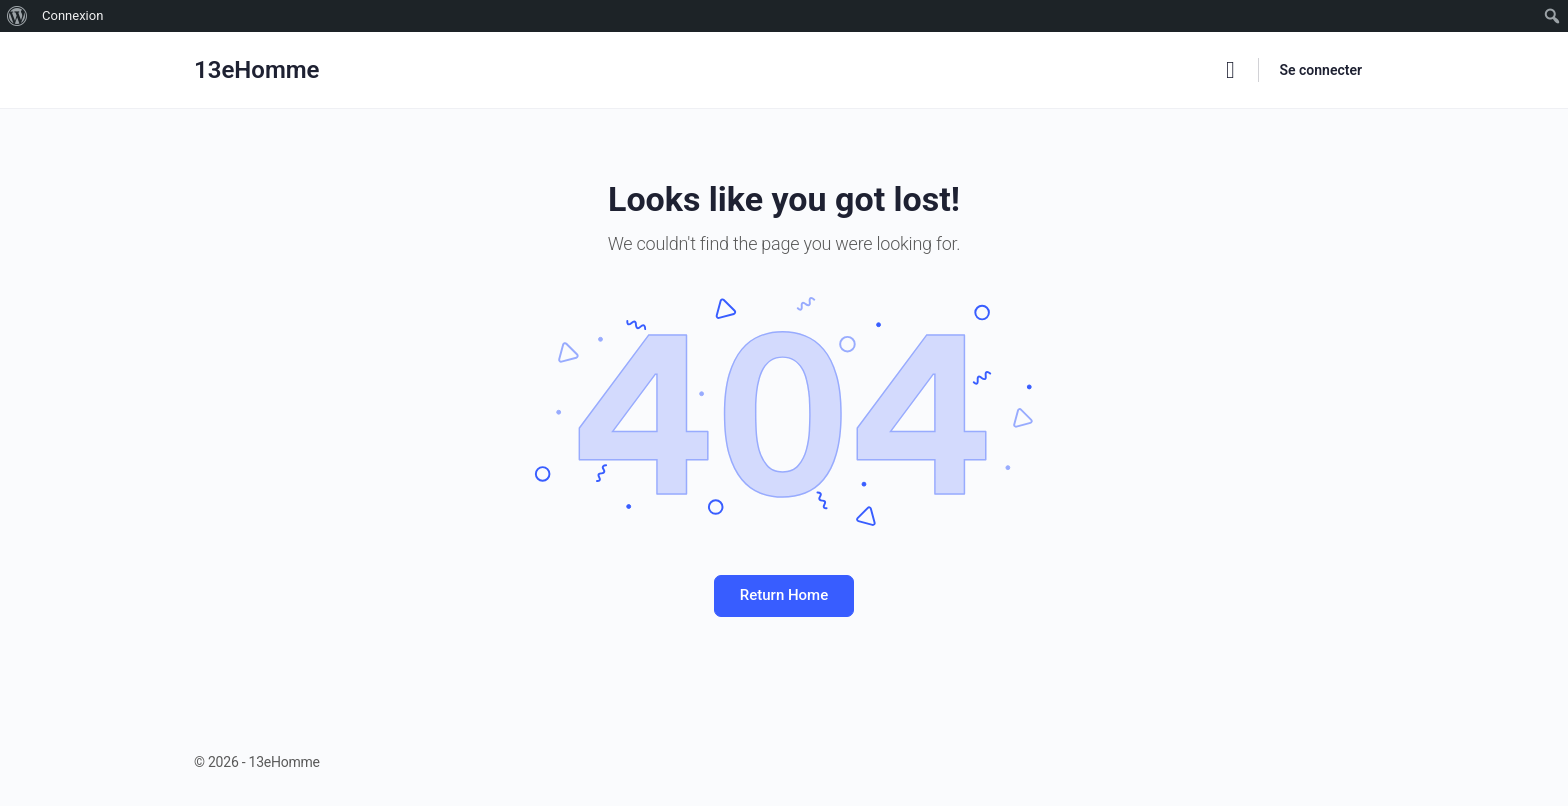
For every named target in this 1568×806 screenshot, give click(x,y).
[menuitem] (17, 16)
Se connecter (1320, 70)
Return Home (784, 595)
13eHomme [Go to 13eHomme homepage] (257, 70)
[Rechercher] (1230, 70)
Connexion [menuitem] (72, 15)
